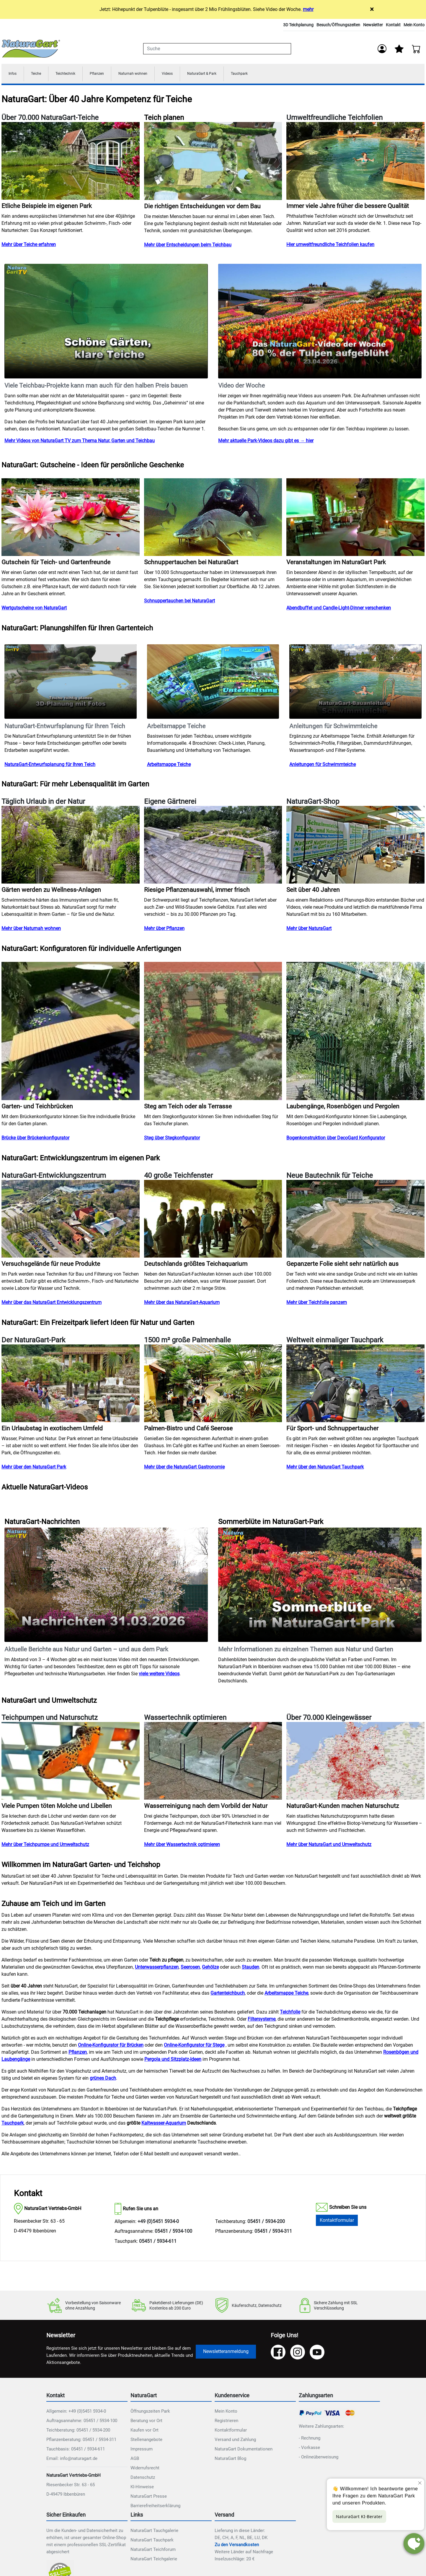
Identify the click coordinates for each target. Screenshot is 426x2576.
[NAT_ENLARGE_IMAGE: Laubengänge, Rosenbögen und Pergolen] (355, 1033)
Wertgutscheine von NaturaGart (34, 610)
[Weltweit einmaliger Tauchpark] (355, 1385)
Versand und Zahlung (235, 2441)
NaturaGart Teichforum (153, 2551)
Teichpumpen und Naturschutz (49, 1719)
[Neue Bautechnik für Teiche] (355, 1220)
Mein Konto (414, 24)
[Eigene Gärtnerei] (213, 847)
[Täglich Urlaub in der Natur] (70, 847)
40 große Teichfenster (178, 1177)
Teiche (40, 74)
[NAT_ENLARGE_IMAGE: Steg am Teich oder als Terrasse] (213, 1033)
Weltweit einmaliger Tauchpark (334, 1342)
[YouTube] (317, 2354)
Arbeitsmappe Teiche (169, 766)
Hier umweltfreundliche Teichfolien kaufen (330, 246)
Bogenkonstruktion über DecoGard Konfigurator (335, 1140)
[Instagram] (297, 2354)
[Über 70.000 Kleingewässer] (355, 1763)
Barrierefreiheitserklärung (155, 2507)
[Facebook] (278, 2354)
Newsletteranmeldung (226, 2353)
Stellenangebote (146, 2441)
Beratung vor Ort (146, 2422)
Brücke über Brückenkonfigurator (35, 1140)
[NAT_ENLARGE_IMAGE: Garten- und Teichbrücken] (70, 1033)
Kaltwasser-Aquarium (163, 2125)
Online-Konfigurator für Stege (194, 2047)
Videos (194, 74)
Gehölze (210, 1969)
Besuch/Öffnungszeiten (338, 24)
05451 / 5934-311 (273, 2233)
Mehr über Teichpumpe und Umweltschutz (45, 1846)
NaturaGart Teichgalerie (153, 2560)
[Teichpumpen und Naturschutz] (70, 1763)
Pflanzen (111, 74)
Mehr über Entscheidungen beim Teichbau (187, 247)
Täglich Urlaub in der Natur (43, 803)
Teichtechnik (75, 74)
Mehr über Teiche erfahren (28, 246)
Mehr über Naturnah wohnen (31, 930)
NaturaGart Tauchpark (152, 2541)
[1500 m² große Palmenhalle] (213, 1385)
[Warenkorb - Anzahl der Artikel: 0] (416, 48)
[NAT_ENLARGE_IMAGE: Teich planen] (213, 163)
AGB (134, 2460)
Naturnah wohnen (153, 74)
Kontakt (393, 24)
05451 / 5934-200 (266, 2223)
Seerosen (190, 1969)
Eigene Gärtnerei (170, 803)
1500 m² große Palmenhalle (187, 1342)
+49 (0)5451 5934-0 (158, 2223)
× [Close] (372, 9)
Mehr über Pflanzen (164, 930)
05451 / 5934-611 (158, 2243)
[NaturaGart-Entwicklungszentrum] (70, 1220)
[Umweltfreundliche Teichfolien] (355, 163)
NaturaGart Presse (148, 2498)
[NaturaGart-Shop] (355, 847)
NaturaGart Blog (230, 2460)
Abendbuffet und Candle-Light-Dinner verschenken (338, 610)
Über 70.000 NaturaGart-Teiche (50, 120)
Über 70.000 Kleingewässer (328, 1719)
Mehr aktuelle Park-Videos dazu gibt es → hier (266, 442)
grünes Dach (103, 2080)
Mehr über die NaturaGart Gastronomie (184, 1468)
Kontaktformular (337, 2222)
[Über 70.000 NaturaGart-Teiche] (70, 163)
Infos (14, 74)
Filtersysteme (261, 2021)
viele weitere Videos (159, 1675)
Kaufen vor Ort (144, 2431)
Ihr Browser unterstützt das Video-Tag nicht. (106, 323)
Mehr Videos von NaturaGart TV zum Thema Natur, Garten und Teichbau (79, 442)
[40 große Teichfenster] (213, 1220)
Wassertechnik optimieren (185, 1719)
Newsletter (373, 24)
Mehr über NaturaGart (309, 930)
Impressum (141, 2450)
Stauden (250, 1969)
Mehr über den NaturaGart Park (33, 1468)
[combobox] (217, 48)
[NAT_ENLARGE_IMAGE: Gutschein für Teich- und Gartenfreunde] (70, 519)
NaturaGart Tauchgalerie (154, 2532)
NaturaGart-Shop (312, 803)
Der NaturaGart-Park (33, 1342)
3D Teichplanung (298, 24)
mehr (308, 9)
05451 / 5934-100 (173, 2233)
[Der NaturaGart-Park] (70, 1385)
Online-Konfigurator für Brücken (110, 2047)
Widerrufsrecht (144, 2469)
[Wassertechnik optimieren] (213, 1763)
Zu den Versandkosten (237, 2546)
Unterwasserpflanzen (157, 1969)
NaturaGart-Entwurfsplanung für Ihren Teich (49, 766)
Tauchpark (279, 74)
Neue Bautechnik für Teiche (329, 1177)
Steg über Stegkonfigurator (172, 1140)
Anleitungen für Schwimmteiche (322, 766)
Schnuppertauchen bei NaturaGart (179, 603)
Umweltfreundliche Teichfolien (334, 120)
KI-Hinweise (142, 2488)
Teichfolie (290, 2013)
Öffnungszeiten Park (150, 2413)
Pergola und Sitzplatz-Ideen (172, 2061)
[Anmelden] (381, 48)
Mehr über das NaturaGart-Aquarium (182, 1304)
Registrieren (226, 2422)
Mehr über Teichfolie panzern (316, 1304)
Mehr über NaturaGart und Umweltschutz (328, 1846)
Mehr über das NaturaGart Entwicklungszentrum (51, 1304)
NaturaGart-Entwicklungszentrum (53, 1177)
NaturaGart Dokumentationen (243, 2450)
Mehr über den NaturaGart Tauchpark (325, 1468)
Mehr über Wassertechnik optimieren (182, 1846)
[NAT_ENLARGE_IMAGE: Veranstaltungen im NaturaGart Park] (355, 519)
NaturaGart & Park (234, 74)
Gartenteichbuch (227, 1995)
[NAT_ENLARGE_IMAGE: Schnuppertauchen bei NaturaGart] (213, 519)
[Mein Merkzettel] (399, 48)
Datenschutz (142, 2479)
